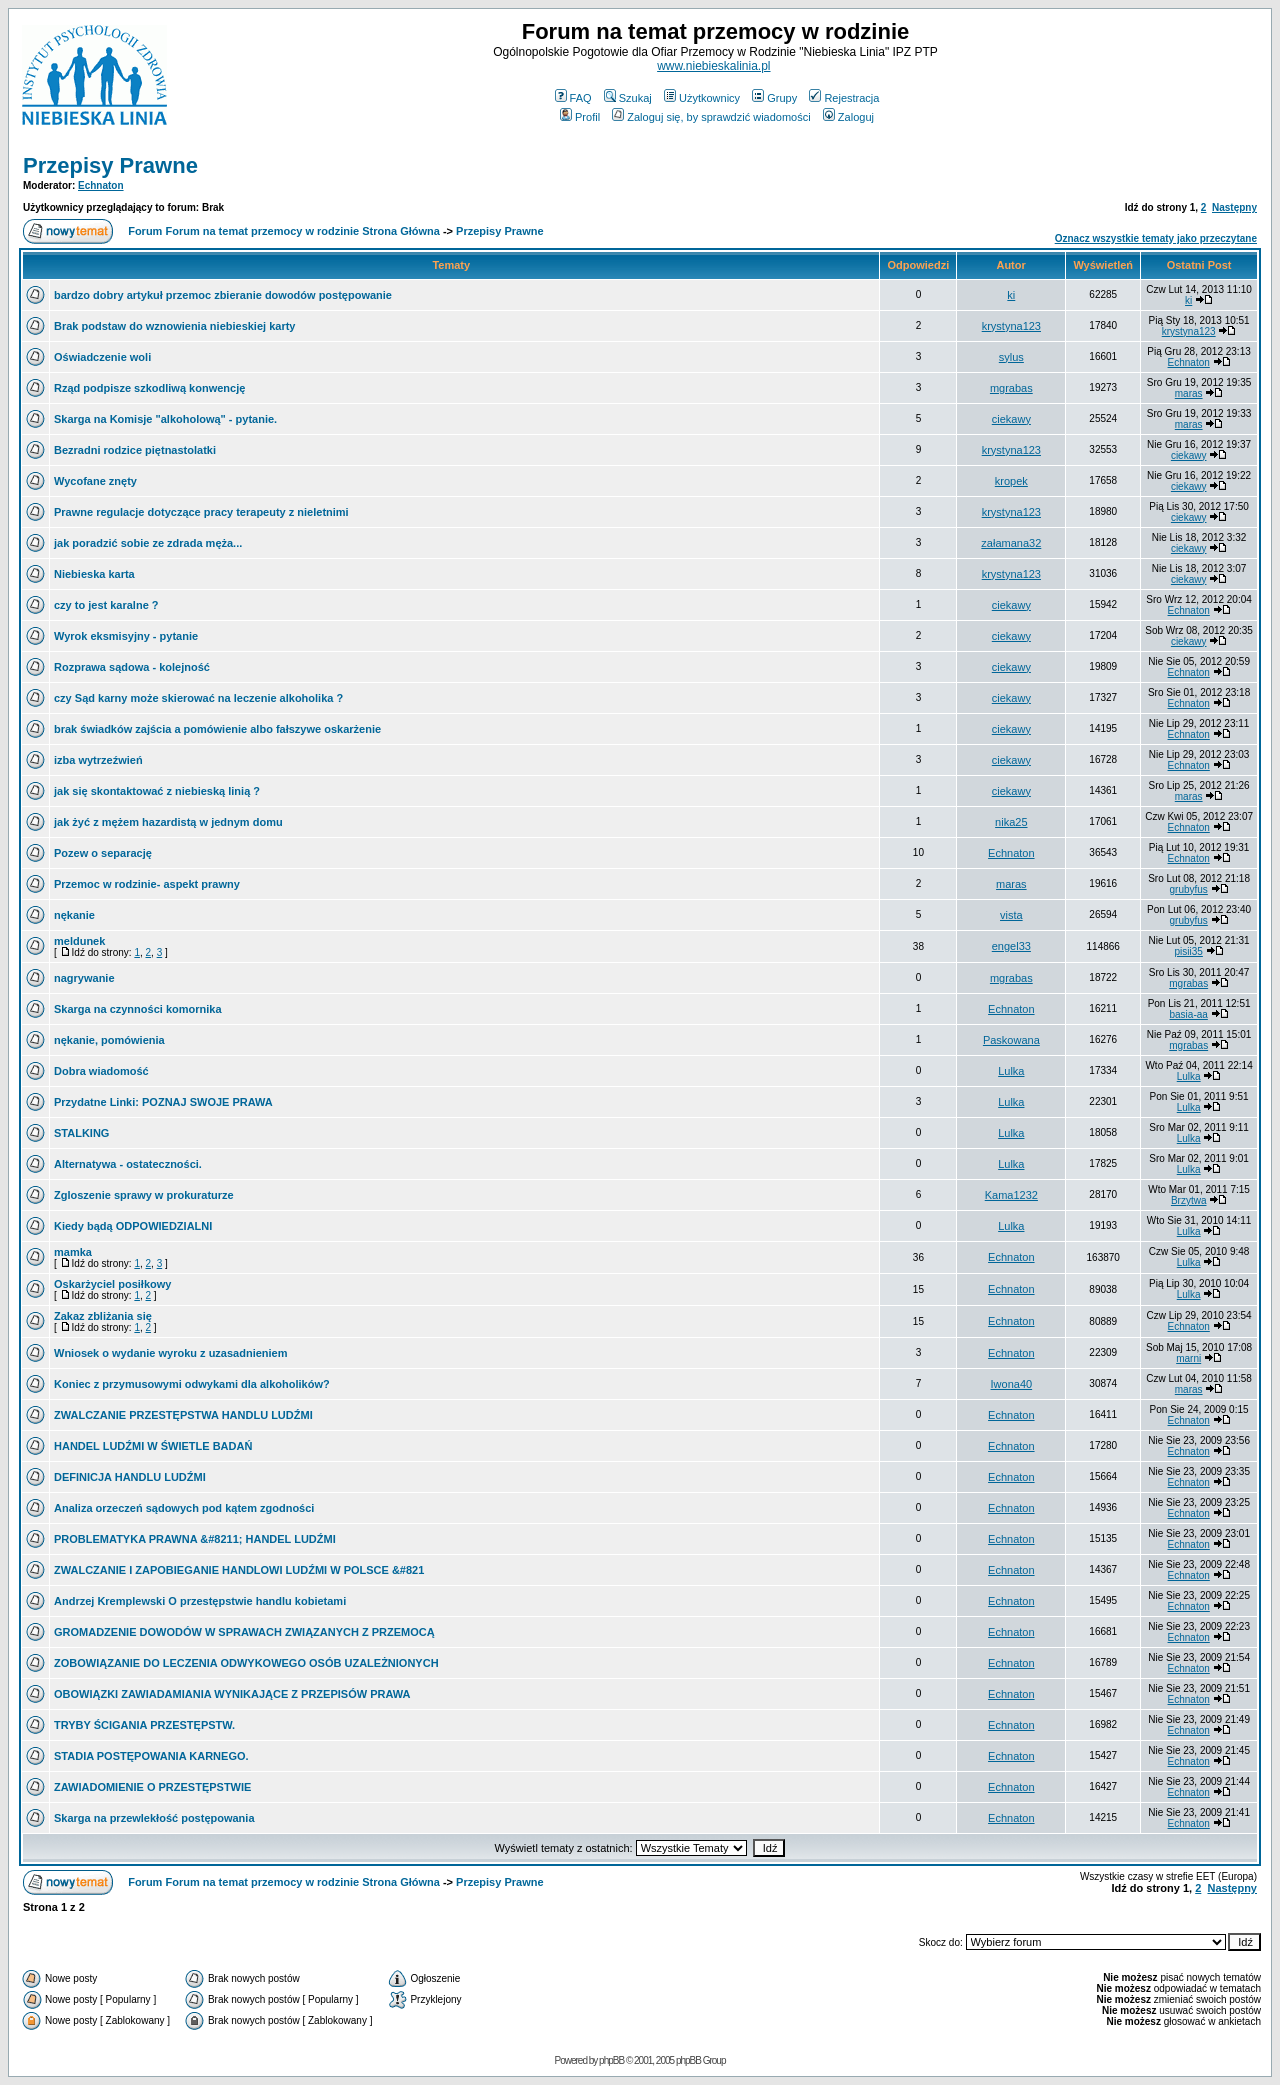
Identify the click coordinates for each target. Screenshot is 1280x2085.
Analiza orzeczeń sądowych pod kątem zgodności (184, 1508)
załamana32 (1011, 543)
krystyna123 (1011, 326)
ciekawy (1011, 419)
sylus (1011, 357)
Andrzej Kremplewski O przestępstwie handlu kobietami (200, 1601)
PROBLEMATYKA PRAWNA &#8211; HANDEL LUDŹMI (195, 1539)
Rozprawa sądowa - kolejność (132, 667)
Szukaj (628, 98)
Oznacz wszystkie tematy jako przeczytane (1156, 238)
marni (1188, 1358)
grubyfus (1189, 889)
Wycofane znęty (95, 481)
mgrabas (1011, 388)
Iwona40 (1012, 1384)
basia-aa (1189, 1014)
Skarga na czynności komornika (138, 1009)
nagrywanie (84, 978)
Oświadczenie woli (102, 357)
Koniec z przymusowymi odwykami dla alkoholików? (192, 1384)
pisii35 (1189, 951)
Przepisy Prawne (110, 165)
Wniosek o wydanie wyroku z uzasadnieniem (171, 1353)
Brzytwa (1189, 1200)
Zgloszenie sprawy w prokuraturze (144, 1195)
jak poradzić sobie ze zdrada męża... (148, 543)
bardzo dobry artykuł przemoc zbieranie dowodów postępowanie (223, 295)
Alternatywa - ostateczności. (128, 1164)
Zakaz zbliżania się (103, 1316)
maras (1189, 393)
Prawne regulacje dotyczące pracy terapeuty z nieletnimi (201, 512)
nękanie (74, 915)
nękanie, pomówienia (109, 1040)
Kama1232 (1011, 1195)
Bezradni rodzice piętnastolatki (135, 450)
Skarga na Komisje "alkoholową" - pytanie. (165, 419)
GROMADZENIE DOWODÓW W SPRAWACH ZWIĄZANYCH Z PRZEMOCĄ (244, 1632)
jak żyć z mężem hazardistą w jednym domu (168, 822)
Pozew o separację (103, 853)
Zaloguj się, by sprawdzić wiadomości (711, 117)
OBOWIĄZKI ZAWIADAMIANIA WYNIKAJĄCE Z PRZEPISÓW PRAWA (232, 1694)
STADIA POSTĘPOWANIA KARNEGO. (151, 1756)
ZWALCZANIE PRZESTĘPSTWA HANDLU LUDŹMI (183, 1415)
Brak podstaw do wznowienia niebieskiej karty (174, 326)
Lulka (1011, 1071)
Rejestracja (844, 98)
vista (1011, 915)
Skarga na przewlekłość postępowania (154, 1818)
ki (1011, 295)
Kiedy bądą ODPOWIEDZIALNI (133, 1226)
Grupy (774, 98)
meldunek (79, 941)
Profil (580, 117)
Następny (1234, 207)
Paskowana (1011, 1040)
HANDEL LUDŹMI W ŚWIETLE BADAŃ (153, 1446)
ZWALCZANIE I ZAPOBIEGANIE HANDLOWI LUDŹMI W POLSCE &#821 (239, 1570)
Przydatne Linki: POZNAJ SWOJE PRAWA (163, 1102)
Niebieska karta (94, 574)
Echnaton (101, 185)
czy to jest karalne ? (106, 605)
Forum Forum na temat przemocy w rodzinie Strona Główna (284, 231)
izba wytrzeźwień (98, 760)
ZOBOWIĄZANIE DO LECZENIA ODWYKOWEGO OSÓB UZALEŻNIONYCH (246, 1663)
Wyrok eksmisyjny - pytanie (126, 636)
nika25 (1011, 822)
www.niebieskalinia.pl (713, 66)
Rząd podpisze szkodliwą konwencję (149, 388)
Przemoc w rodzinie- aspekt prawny (147, 884)
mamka (73, 1252)
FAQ (573, 98)
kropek (1011, 481)
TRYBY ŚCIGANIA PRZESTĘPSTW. (144, 1725)
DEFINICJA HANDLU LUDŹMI (130, 1477)
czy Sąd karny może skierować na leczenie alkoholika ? (198, 698)
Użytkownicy (702, 98)
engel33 (1011, 946)
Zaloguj (848, 117)
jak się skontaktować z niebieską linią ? (157, 791)
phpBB (611, 2060)
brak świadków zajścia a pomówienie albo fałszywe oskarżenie (217, 729)
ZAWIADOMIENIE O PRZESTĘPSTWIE (152, 1787)
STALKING (81, 1133)
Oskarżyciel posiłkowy (112, 1284)
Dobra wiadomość (101, 1071)
